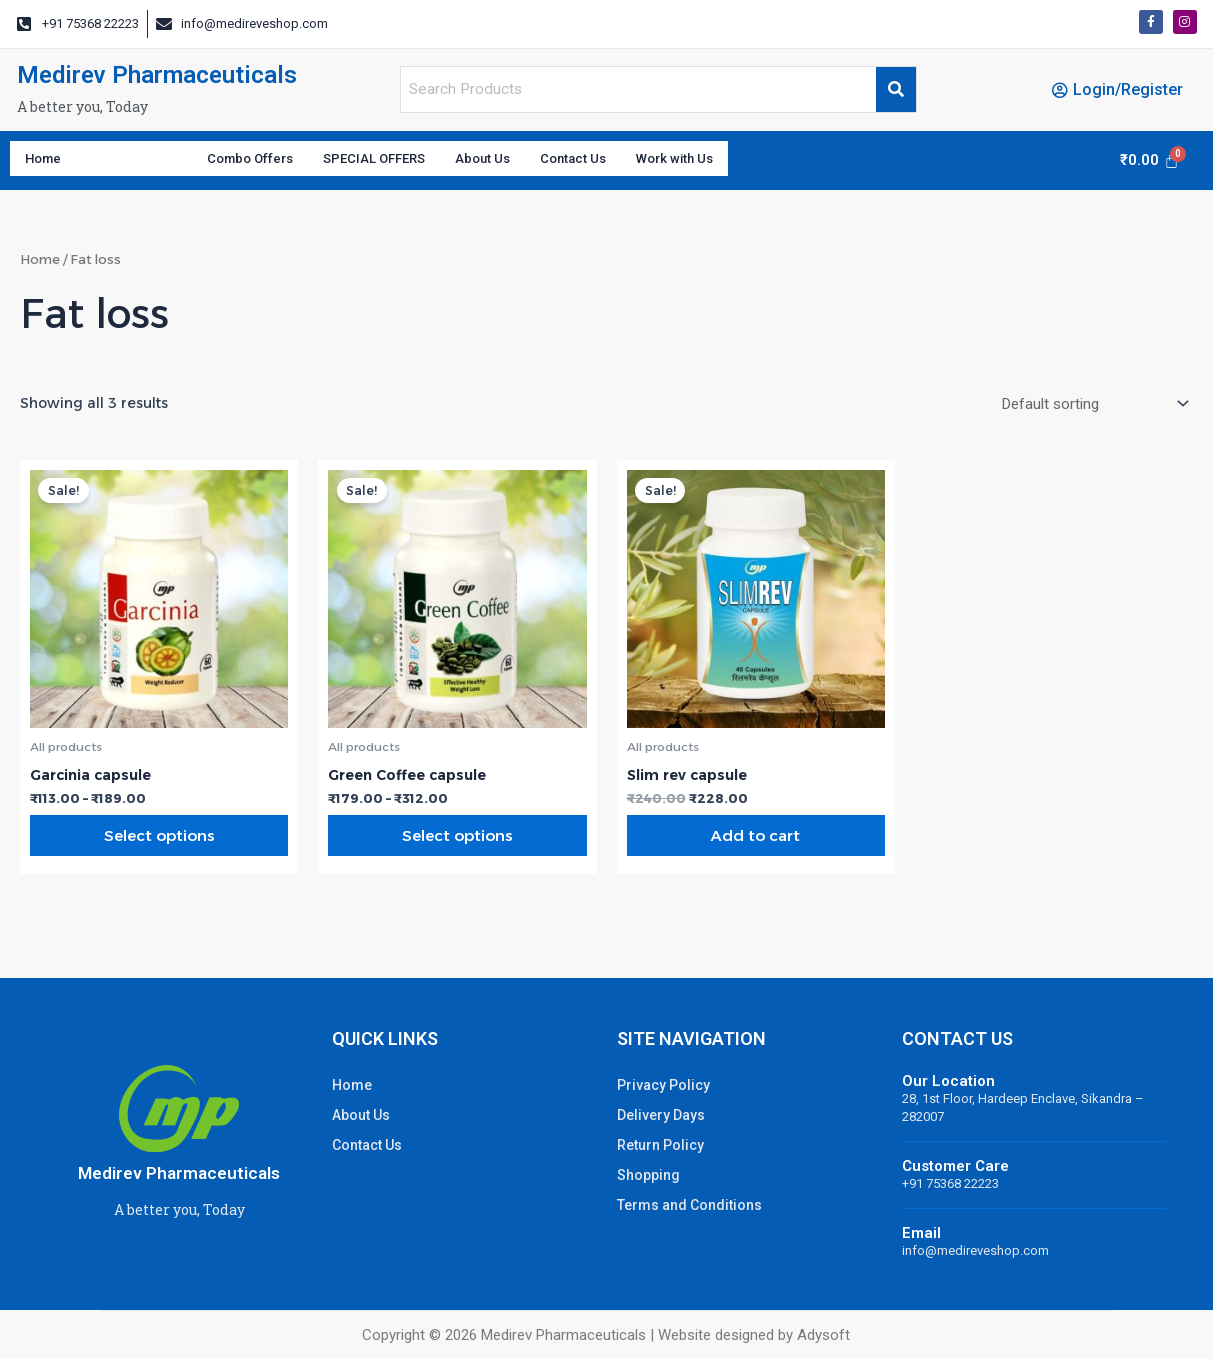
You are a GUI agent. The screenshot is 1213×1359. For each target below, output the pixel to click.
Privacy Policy (663, 1085)
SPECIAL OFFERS (433, 163)
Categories (152, 163)
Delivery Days (661, 1115)
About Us (560, 163)
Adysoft (823, 1335)
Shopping (648, 1175)
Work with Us (788, 163)
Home (47, 163)
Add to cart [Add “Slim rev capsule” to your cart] (755, 846)
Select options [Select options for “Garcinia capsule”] (159, 846)
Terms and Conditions (689, 1205)
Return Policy (660, 1145)
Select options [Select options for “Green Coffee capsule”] (457, 846)
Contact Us (667, 163)
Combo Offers (287, 163)
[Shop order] (1084, 411)
